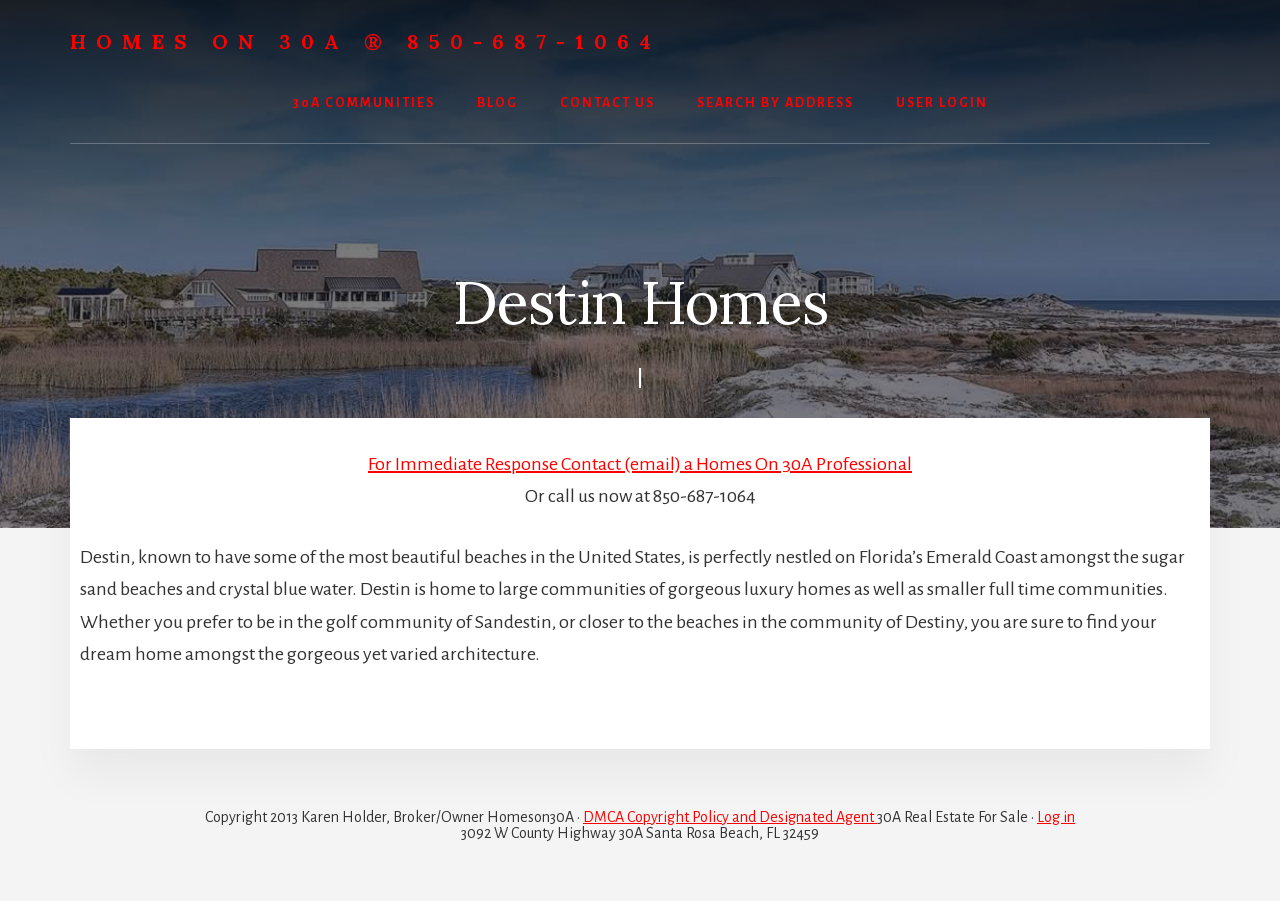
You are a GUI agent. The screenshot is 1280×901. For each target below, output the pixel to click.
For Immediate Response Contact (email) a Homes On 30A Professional (640, 464)
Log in (1056, 817)
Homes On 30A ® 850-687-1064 (365, 41)
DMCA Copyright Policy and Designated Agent (730, 817)
